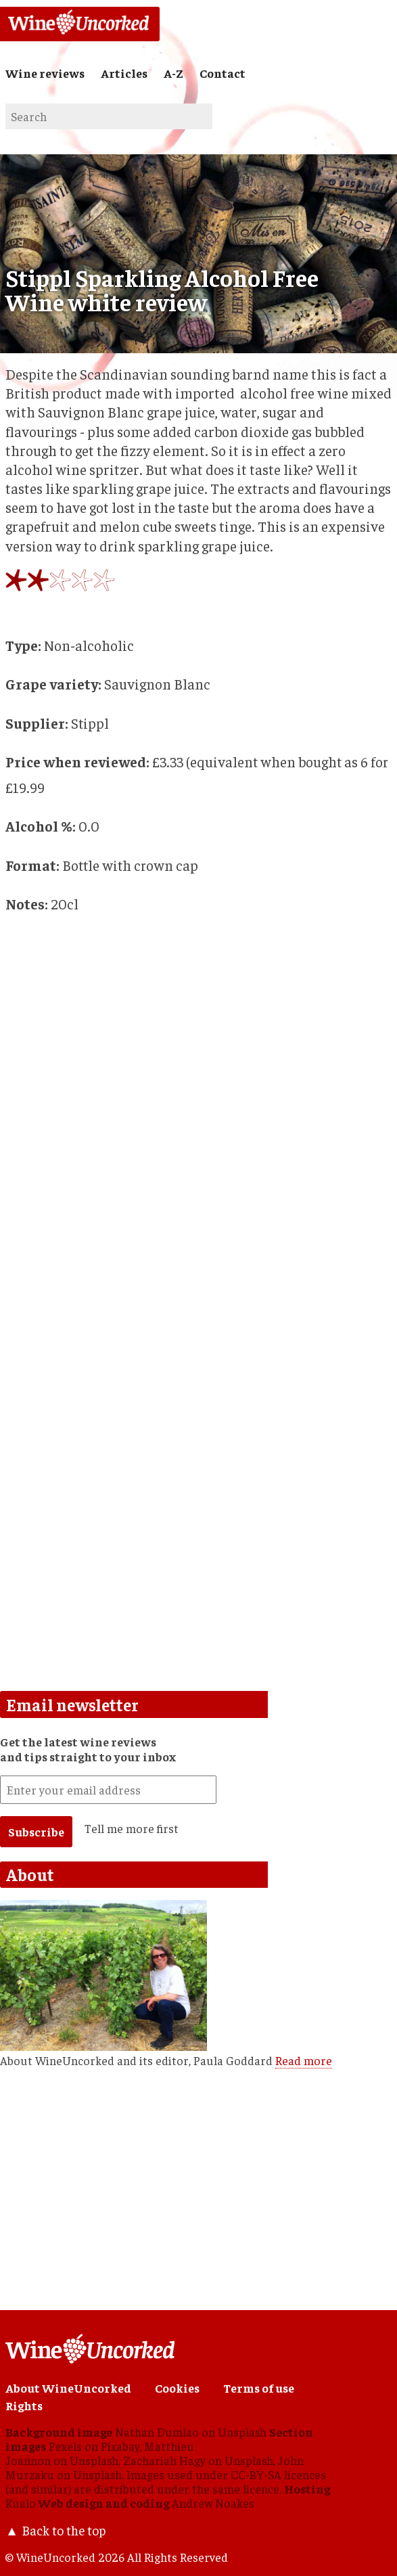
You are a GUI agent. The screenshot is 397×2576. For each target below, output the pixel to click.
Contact (223, 73)
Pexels (65, 2446)
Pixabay (120, 2446)
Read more (303, 2060)
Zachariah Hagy (164, 2460)
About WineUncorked (68, 2387)
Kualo (20, 2502)
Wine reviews (45, 73)
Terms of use (258, 2387)
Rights (24, 2405)
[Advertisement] (198, 1576)
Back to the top (64, 2530)
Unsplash (242, 2431)
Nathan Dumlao (157, 2431)
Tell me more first (132, 1828)
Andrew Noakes (213, 2502)
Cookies (177, 2387)
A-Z (173, 73)
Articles (124, 73)
